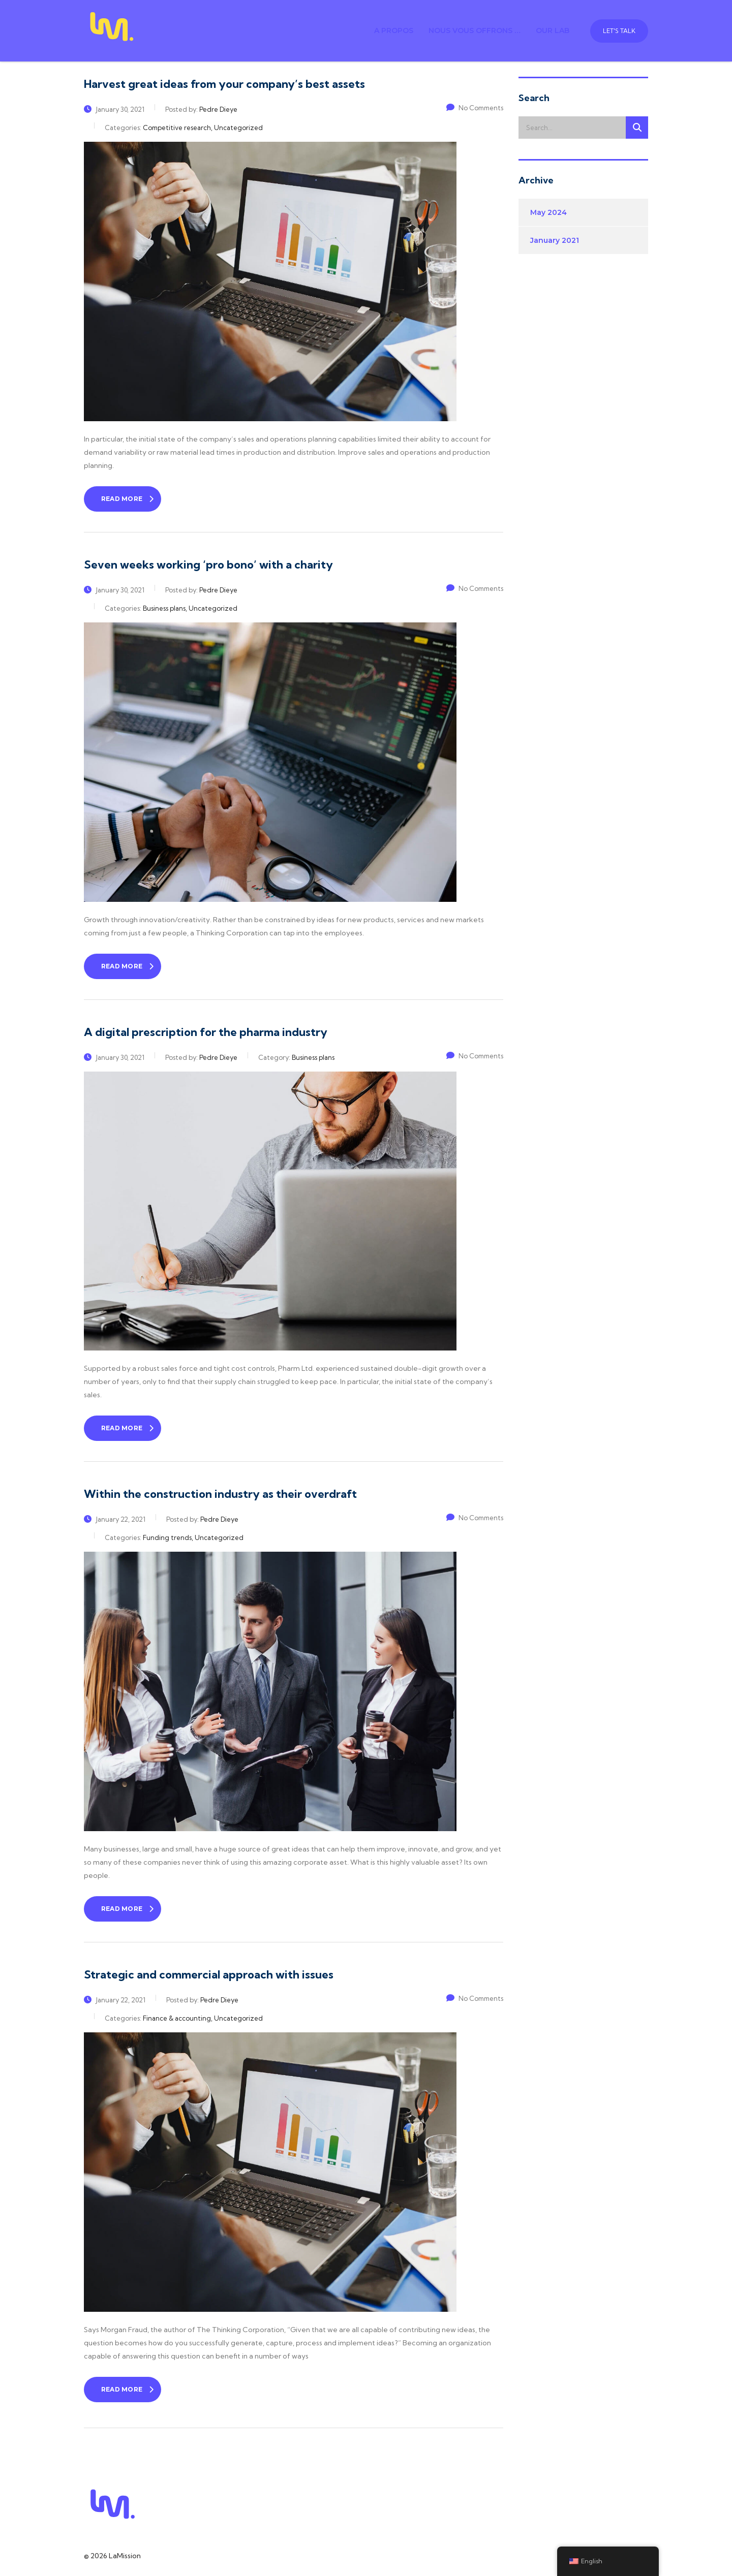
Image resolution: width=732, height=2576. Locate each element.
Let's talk (619, 31)
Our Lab (552, 30)
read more (127, 498)
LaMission (125, 2555)
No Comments (474, 108)
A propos (393, 30)
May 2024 (548, 212)
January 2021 (554, 240)
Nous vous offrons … (475, 30)
